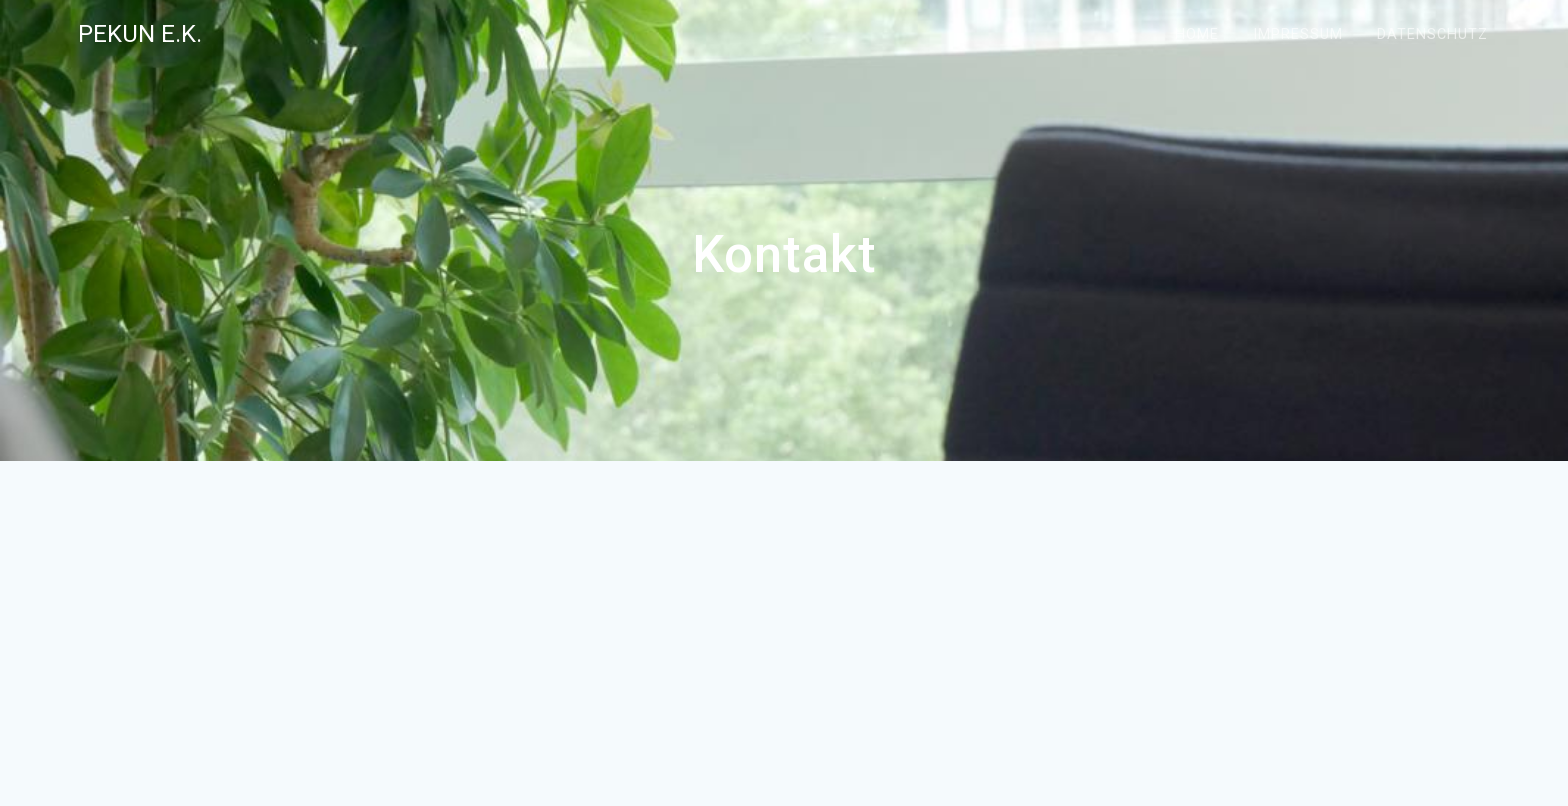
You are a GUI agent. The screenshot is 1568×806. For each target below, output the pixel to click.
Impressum (1298, 34)
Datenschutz (1432, 34)
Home (1197, 34)
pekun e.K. (140, 34)
